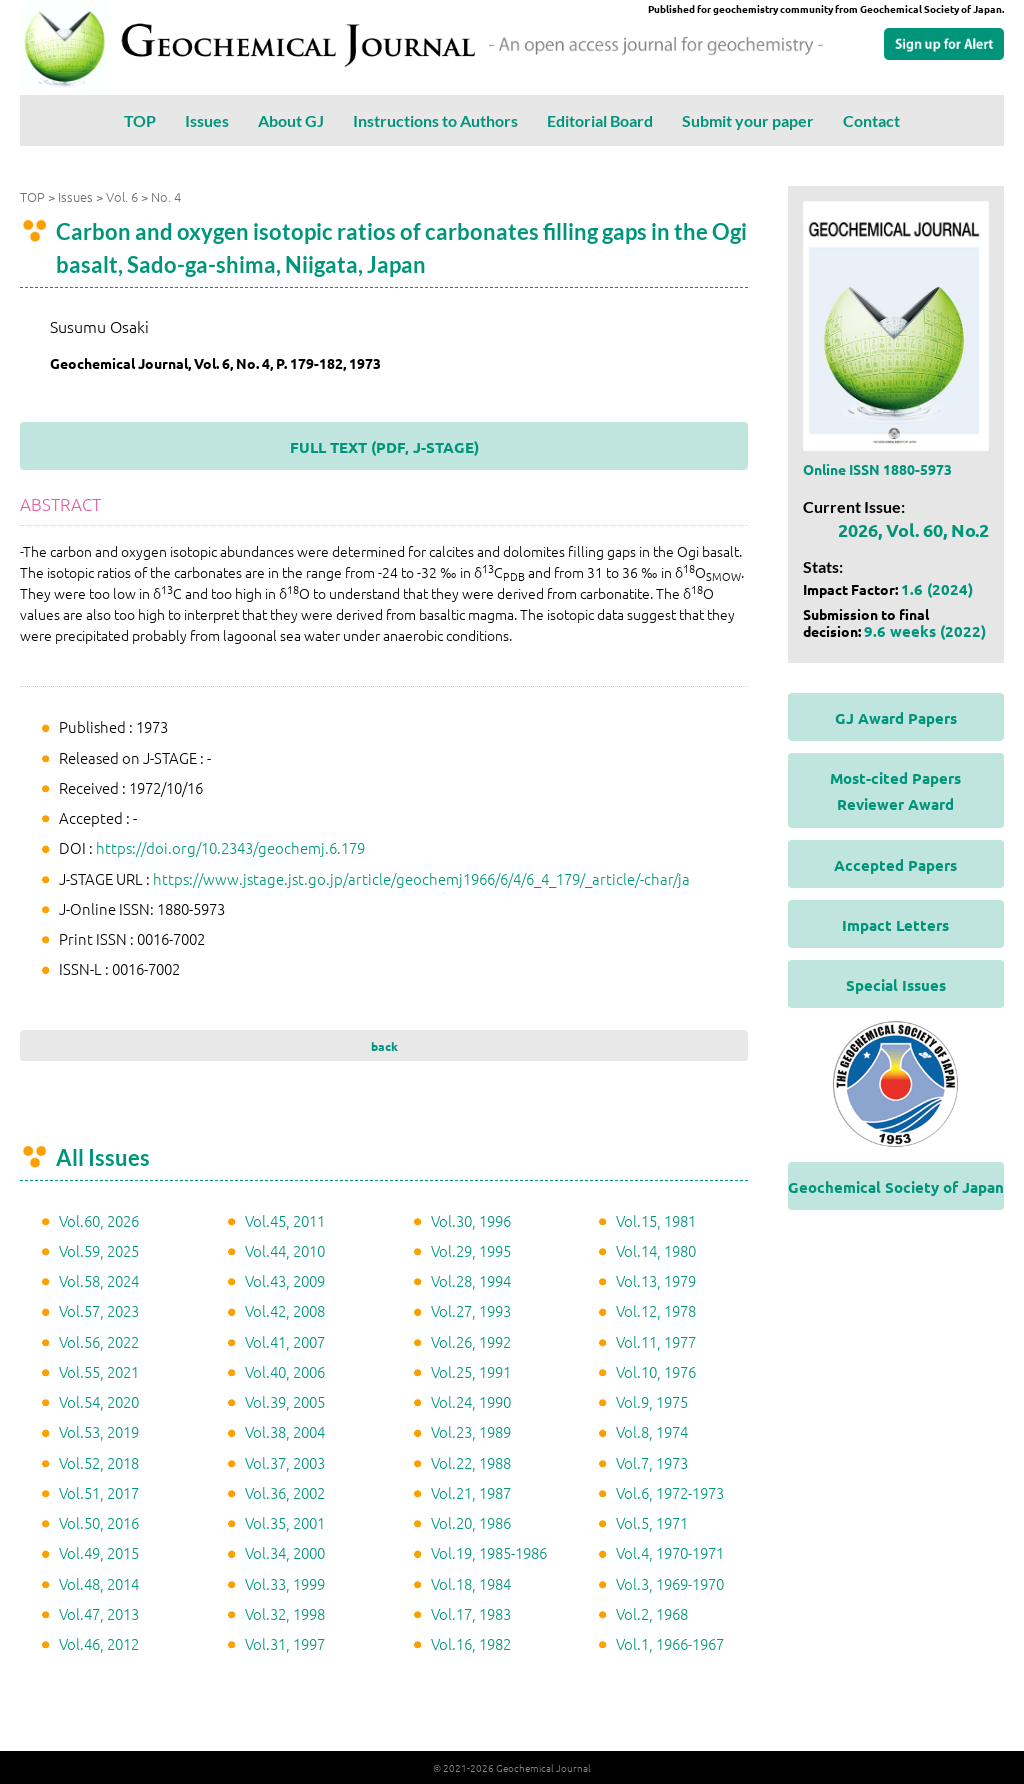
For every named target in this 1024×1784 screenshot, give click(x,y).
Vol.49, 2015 (99, 1552)
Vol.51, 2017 (99, 1492)
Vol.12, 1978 (656, 1310)
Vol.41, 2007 (285, 1341)
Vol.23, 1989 (471, 1431)
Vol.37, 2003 (285, 1462)
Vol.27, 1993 (471, 1310)
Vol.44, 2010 (285, 1250)
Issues (207, 120)
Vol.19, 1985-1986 (489, 1552)
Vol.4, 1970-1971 (670, 1552)
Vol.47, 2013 (99, 1613)
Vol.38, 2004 (285, 1431)
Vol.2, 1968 (652, 1613)
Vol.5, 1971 (652, 1522)
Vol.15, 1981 (656, 1220)
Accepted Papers (895, 865)
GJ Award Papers (896, 718)
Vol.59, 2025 (99, 1250)
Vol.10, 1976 (656, 1371)
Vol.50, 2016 (99, 1522)
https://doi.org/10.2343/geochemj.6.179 (230, 847)
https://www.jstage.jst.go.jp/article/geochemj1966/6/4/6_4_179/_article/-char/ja (421, 878)
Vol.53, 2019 (99, 1431)
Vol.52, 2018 (99, 1462)
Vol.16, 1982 (471, 1643)
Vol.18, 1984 (471, 1583)
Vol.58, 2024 (99, 1280)
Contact (871, 120)
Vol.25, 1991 (471, 1371)
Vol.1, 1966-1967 (670, 1643)
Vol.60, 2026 (99, 1220)
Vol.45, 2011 (285, 1220)
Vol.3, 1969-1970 (670, 1583)
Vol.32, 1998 (285, 1613)
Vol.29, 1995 (471, 1250)
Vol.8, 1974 (652, 1431)
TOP (140, 120)
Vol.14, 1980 (656, 1250)
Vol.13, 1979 (656, 1280)
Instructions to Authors (435, 120)
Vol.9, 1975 (652, 1401)
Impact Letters (895, 925)
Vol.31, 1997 (285, 1643)
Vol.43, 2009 (285, 1280)
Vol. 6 (122, 196)
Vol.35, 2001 (285, 1522)
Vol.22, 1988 (471, 1462)
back (384, 1046)
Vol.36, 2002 (285, 1492)
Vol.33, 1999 (285, 1583)
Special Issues (896, 985)
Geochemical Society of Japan (896, 1187)
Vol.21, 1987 (471, 1492)
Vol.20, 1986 (471, 1522)
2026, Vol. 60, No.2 (913, 529)
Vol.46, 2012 (99, 1643)
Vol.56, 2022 (99, 1341)
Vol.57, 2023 (99, 1310)
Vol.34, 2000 (285, 1552)
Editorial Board (600, 120)
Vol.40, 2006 (285, 1371)
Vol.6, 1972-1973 (670, 1492)
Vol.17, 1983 (471, 1613)
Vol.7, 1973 (652, 1462)
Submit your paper (748, 120)
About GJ (291, 120)
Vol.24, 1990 (471, 1401)
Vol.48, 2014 (99, 1583)
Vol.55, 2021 (99, 1371)
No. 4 (166, 196)
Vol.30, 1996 (471, 1220)
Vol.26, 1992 (471, 1341)
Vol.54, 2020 (99, 1401)
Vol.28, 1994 (471, 1280)
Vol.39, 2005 (285, 1401)
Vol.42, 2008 (285, 1310)
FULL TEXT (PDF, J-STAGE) (384, 447)
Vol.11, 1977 (656, 1341)
